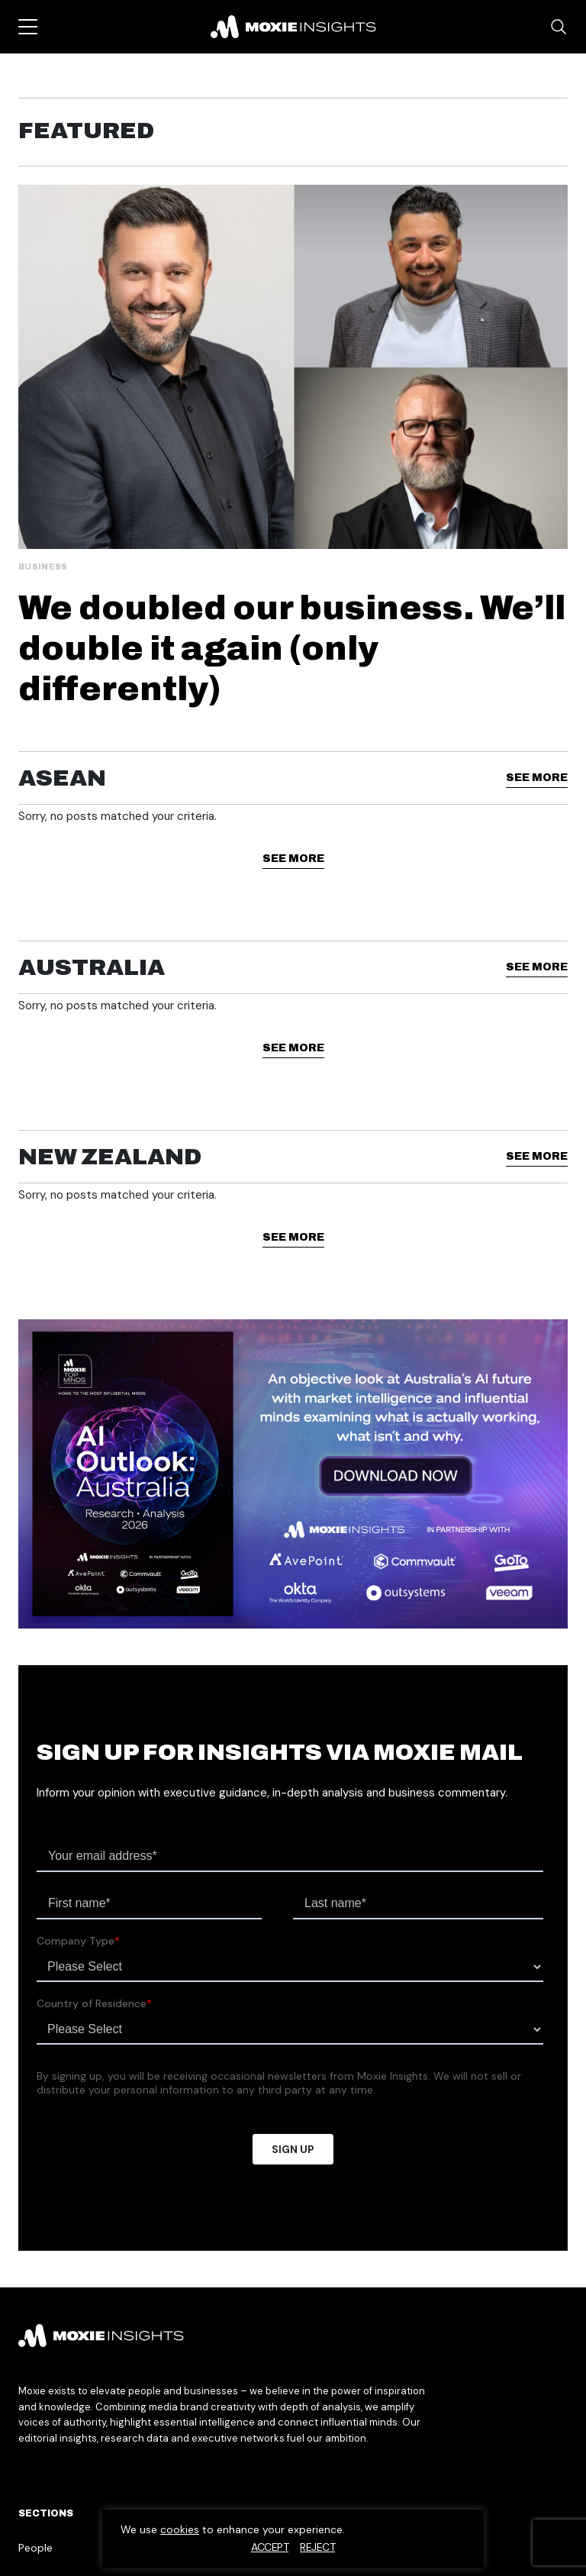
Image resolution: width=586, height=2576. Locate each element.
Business (42, 567)
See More (537, 777)
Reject (317, 2547)
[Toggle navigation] (27, 26)
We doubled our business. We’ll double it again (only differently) (291, 648)
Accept (269, 2547)
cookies (179, 2529)
